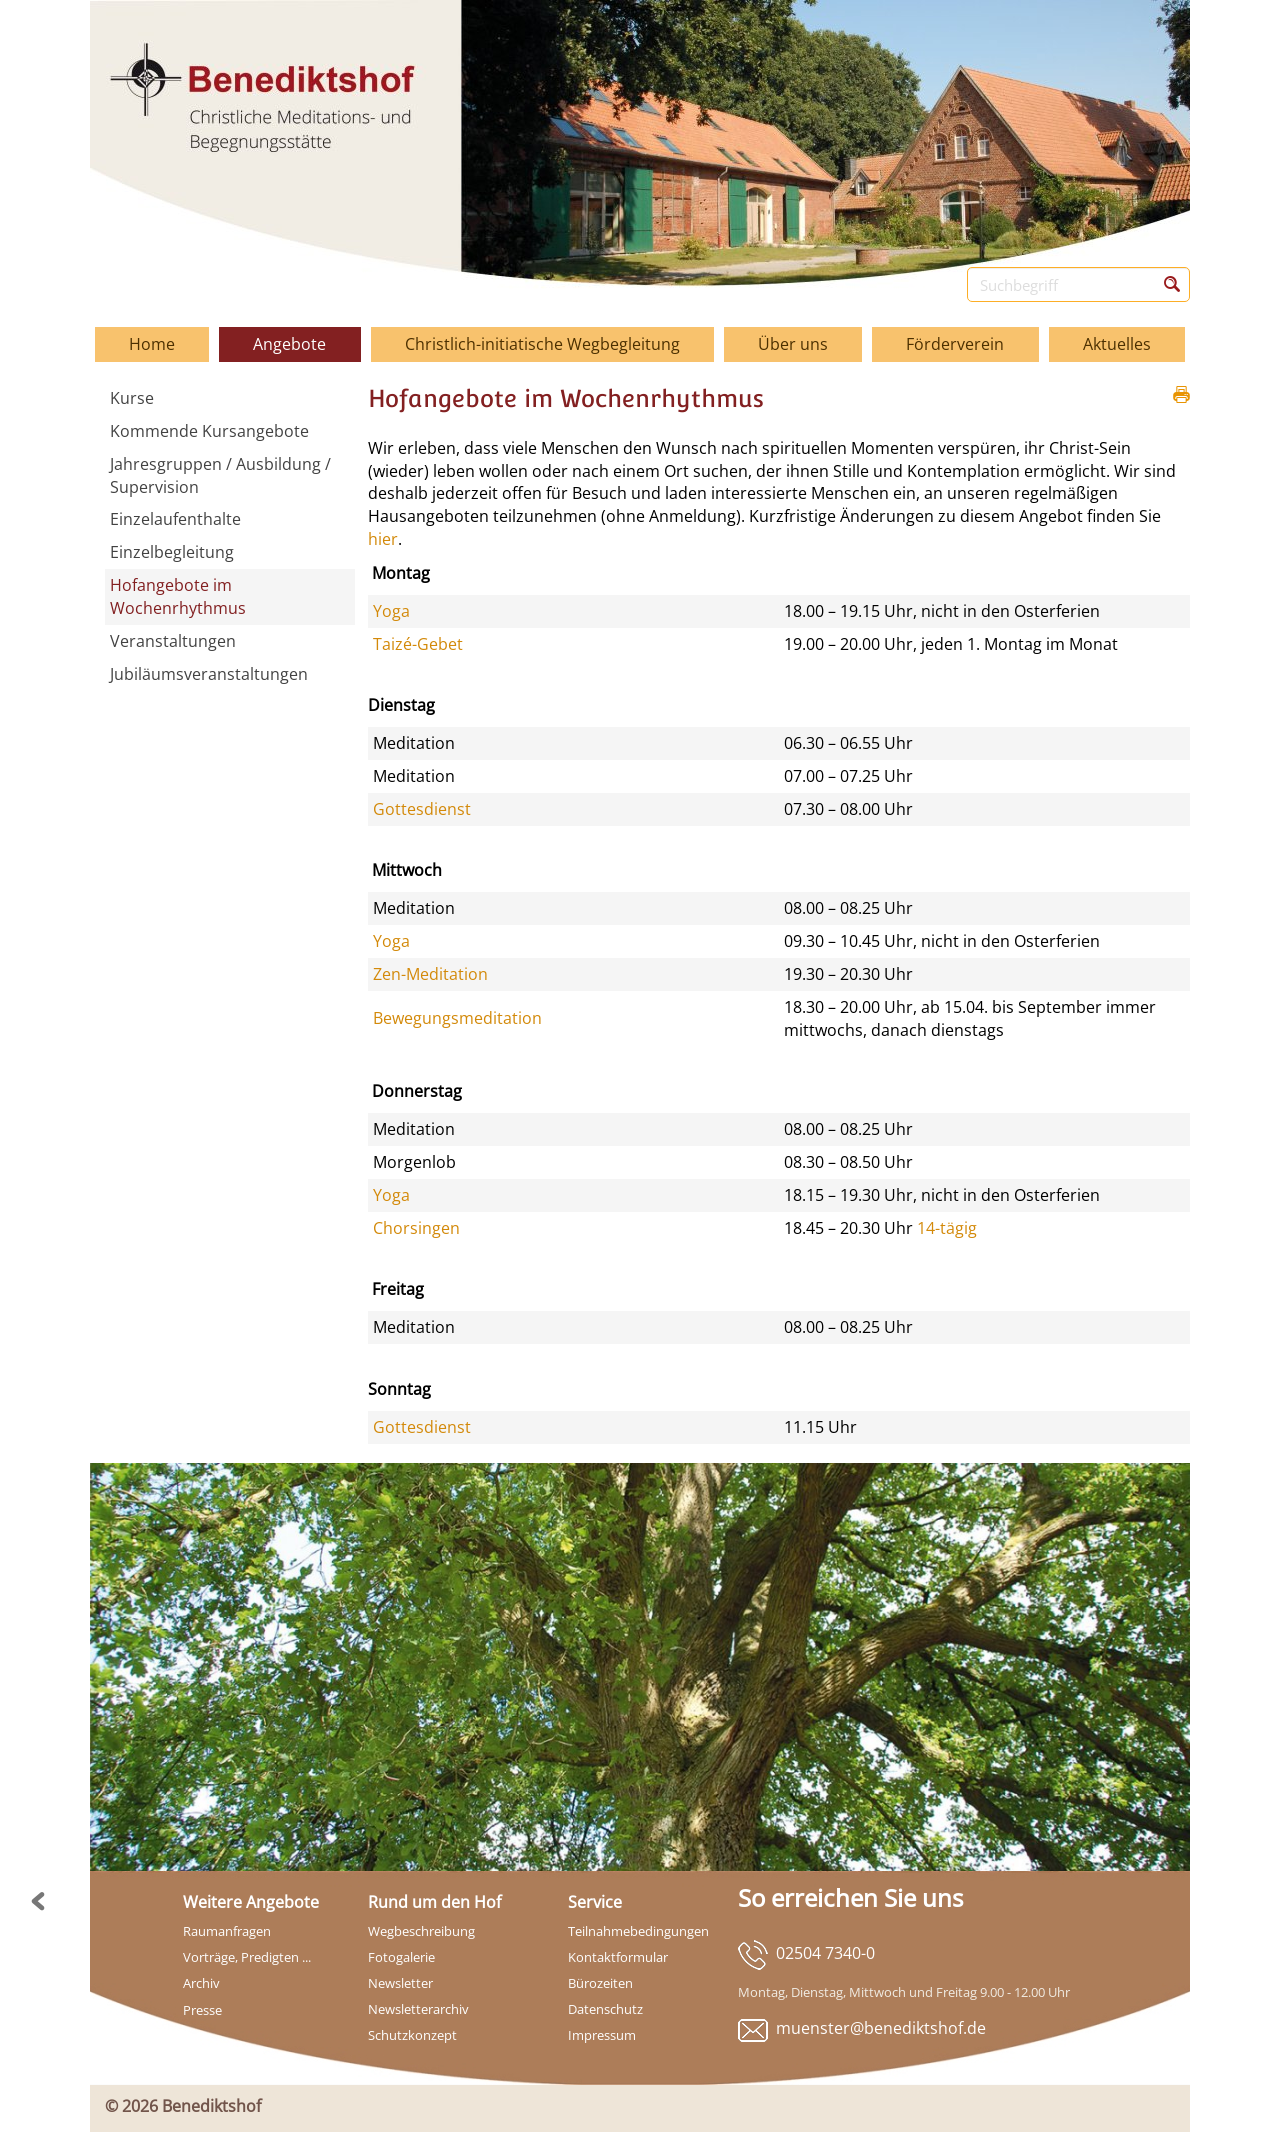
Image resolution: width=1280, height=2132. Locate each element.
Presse (202, 2010)
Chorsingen (416, 1228)
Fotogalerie (401, 1957)
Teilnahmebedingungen (638, 1931)
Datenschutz (605, 2009)
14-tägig (947, 1228)
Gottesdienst (422, 809)
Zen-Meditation (430, 974)
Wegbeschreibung (421, 1931)
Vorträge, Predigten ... (247, 1957)
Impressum (602, 2035)
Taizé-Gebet (418, 644)
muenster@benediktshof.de (881, 2028)
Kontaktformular (618, 1957)
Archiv (201, 1983)
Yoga (391, 611)
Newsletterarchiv (418, 2009)
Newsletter (400, 1983)
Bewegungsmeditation (457, 1018)
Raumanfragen (227, 1931)
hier (383, 539)
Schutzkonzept (412, 2035)
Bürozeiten (600, 1983)
